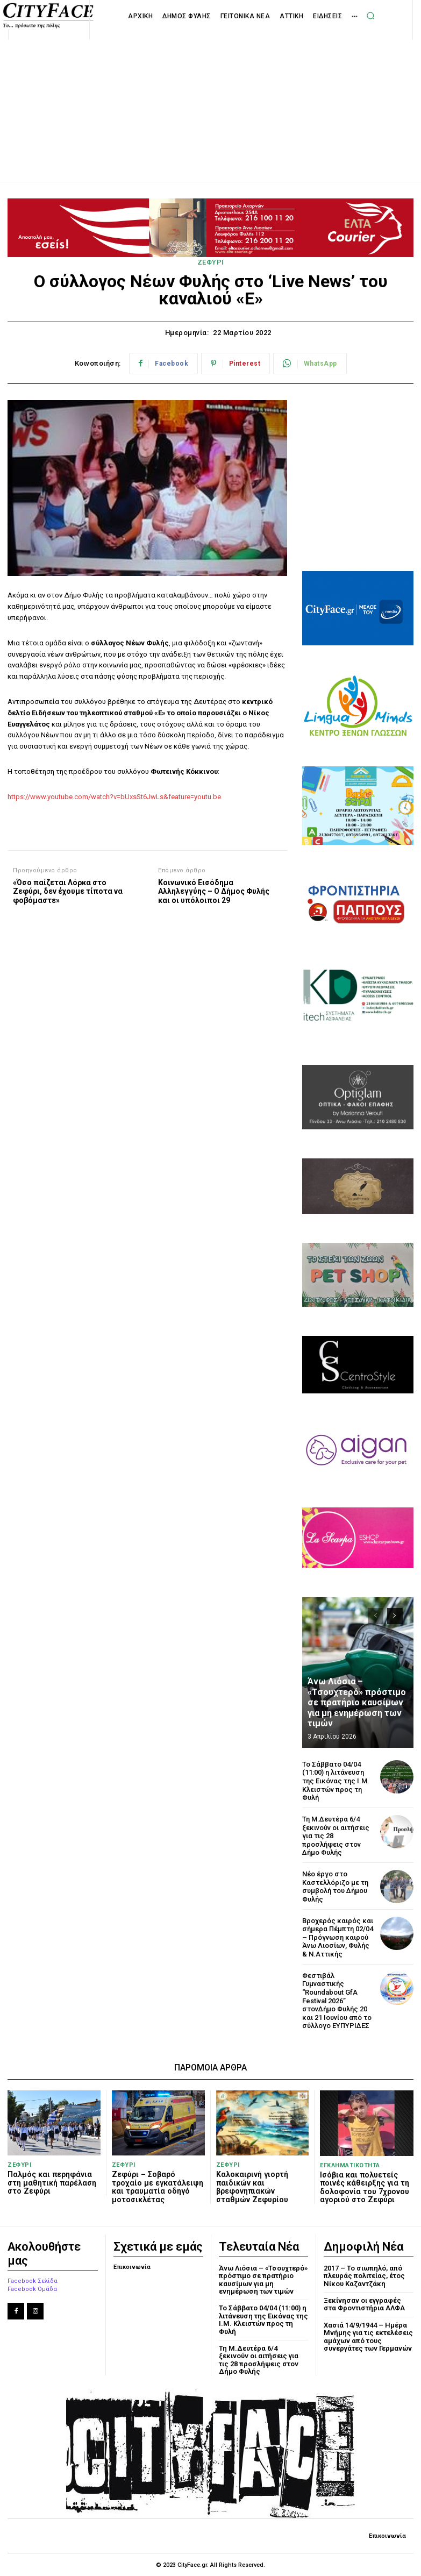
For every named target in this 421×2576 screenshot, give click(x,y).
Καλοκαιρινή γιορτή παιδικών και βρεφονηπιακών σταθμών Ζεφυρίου (252, 2186)
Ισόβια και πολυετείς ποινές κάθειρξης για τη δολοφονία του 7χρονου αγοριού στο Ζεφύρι (364, 2186)
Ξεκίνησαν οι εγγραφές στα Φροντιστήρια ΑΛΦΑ (365, 2303)
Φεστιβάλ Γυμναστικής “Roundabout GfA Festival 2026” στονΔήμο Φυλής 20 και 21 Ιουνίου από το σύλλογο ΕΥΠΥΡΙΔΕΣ (337, 2000)
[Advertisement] (211, 99)
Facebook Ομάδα (32, 2288)
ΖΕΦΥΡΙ (210, 262)
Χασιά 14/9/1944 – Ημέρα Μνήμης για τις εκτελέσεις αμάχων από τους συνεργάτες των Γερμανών (368, 2335)
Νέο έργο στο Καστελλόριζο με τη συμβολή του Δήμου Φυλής (335, 1886)
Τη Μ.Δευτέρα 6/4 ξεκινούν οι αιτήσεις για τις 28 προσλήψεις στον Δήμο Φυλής (258, 2358)
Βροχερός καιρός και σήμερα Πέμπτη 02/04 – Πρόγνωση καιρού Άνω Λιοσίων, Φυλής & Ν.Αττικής (337, 1937)
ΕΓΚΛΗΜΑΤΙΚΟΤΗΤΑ (350, 2165)
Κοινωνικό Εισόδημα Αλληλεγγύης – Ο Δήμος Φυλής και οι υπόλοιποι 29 (213, 891)
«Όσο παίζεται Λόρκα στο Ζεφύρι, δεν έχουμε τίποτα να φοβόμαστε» (68, 891)
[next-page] (395, 1616)
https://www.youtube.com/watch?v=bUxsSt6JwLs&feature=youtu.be (114, 797)
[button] (370, 16)
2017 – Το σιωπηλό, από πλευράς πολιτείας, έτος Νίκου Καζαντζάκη (364, 2275)
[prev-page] (375, 1616)
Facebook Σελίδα (33, 2279)
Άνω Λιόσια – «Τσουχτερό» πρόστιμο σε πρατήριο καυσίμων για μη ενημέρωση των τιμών (356, 1703)
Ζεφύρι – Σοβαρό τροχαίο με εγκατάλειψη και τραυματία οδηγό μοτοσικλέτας (157, 2186)
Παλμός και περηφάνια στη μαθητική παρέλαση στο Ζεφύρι (51, 2182)
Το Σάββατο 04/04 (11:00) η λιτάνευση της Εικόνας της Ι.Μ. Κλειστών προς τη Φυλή (335, 1781)
